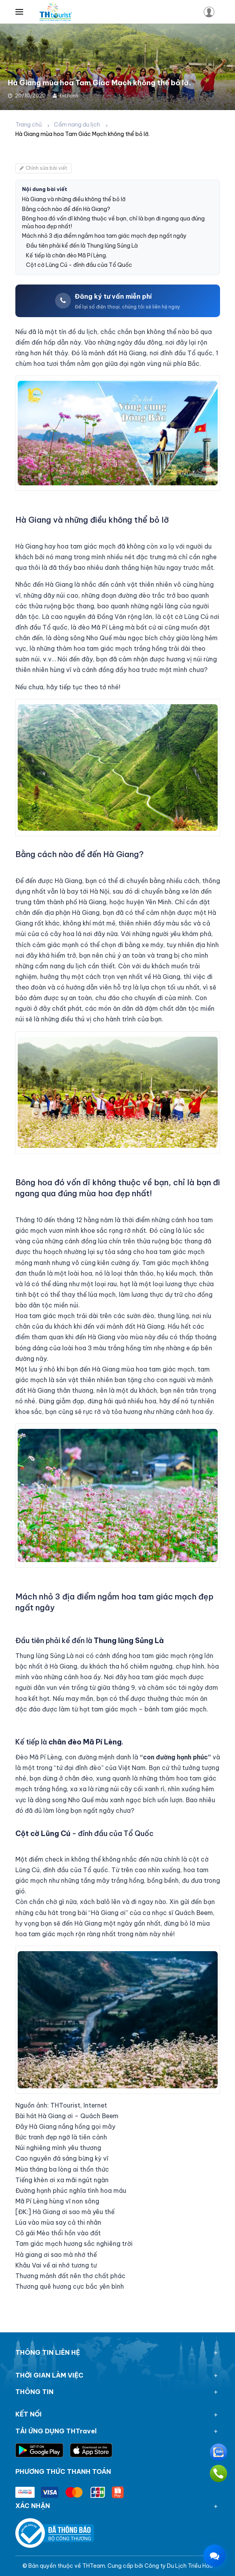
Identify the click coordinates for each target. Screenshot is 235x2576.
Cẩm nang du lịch (77, 124)
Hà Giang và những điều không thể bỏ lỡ (74, 199)
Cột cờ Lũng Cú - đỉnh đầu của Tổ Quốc (79, 264)
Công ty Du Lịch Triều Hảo (178, 2565)
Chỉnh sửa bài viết (43, 168)
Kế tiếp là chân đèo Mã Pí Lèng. (66, 255)
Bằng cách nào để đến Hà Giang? (66, 209)
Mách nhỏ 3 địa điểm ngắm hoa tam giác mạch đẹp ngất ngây (104, 235)
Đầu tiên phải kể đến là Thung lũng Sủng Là (82, 245)
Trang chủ (28, 124)
